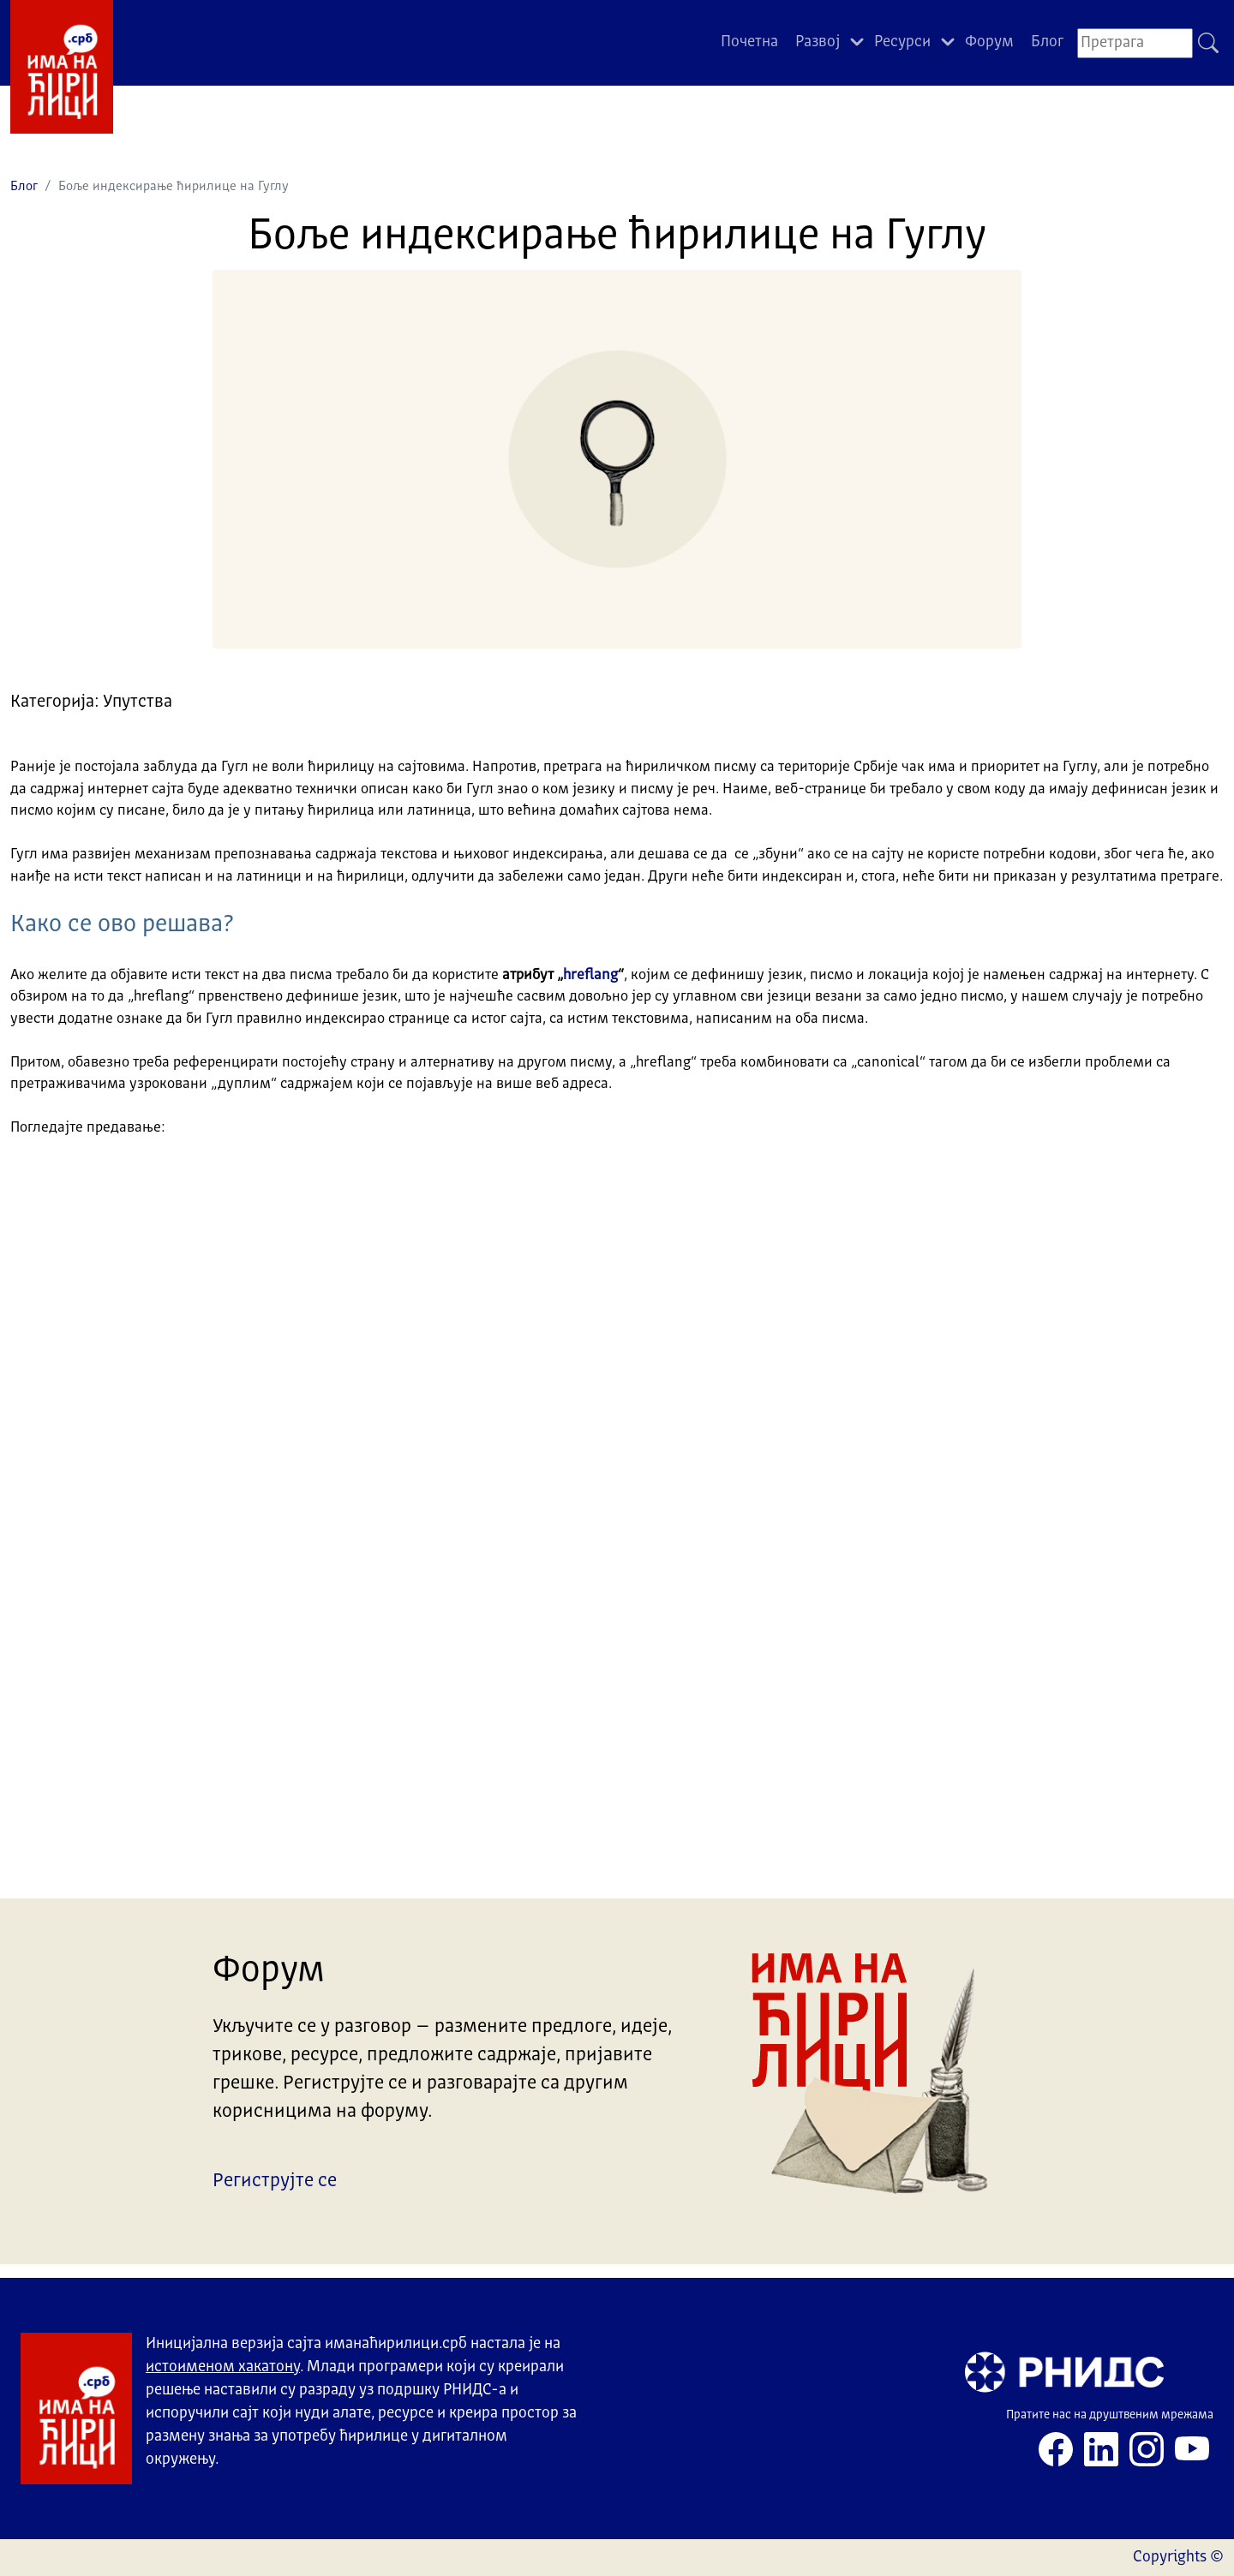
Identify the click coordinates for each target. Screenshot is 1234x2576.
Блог (1047, 42)
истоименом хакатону (223, 2367)
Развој (817, 42)
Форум (989, 42)
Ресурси (902, 42)
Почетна (749, 42)
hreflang (590, 975)
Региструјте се (275, 2181)
